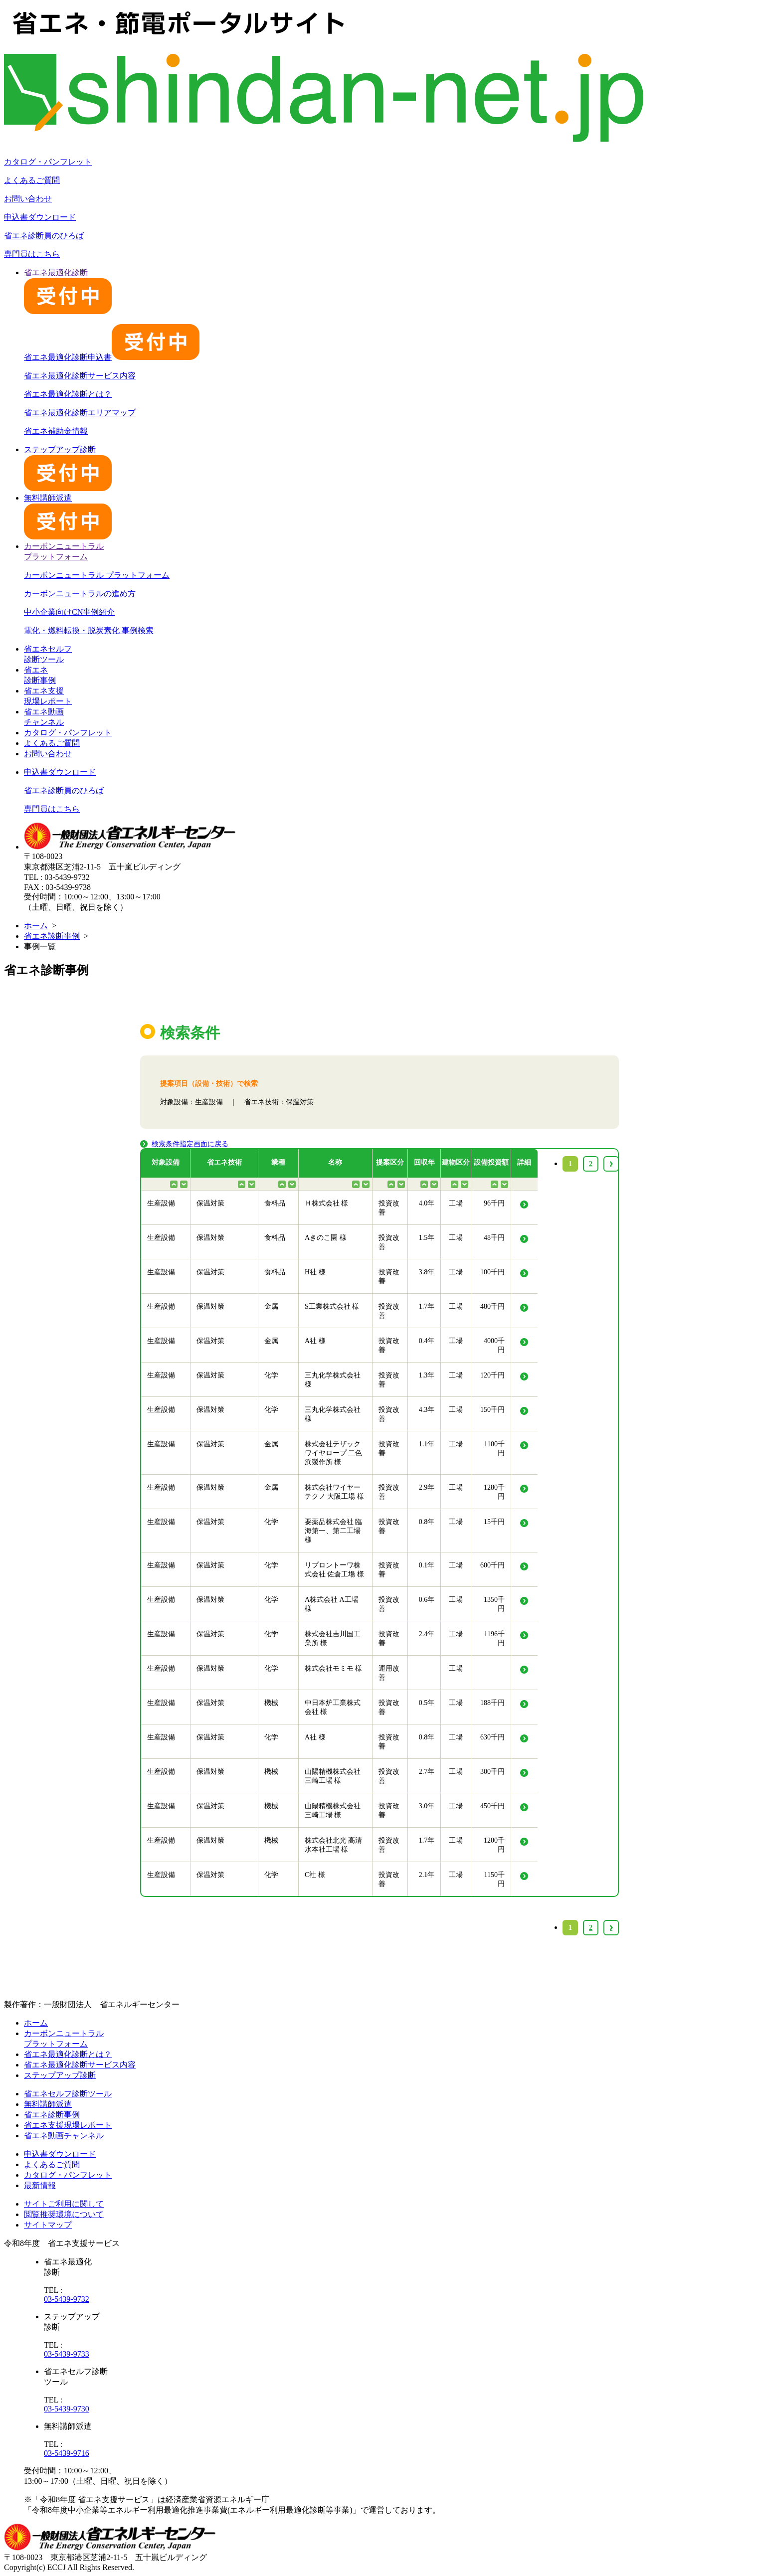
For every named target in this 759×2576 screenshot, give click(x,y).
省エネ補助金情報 (56, 431)
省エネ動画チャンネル (64, 2135)
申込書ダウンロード (40, 217)
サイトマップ (48, 2225)
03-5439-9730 (66, 2408)
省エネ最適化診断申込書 (111, 357)
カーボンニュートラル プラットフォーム (97, 575)
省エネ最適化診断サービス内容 (80, 375)
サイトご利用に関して (64, 2204)
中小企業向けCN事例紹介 (69, 612)
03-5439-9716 (66, 2453)
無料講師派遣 (48, 2104)
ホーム (36, 925)
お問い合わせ (28, 198)
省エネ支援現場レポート (68, 2125)
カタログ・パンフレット (48, 162)
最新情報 (40, 2185)
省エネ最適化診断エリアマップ (80, 412)
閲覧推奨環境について (64, 2214)
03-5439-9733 (66, 2354)
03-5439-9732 (66, 2299)
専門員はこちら (32, 254)
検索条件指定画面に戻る (190, 1144)
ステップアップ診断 (60, 2075)
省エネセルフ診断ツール (68, 2093)
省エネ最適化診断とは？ (68, 394)
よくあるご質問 (32, 180)
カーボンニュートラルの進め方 (80, 593)
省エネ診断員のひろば (44, 235)
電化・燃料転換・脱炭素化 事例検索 (89, 630)
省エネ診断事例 (52, 936)
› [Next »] (611, 1927)
